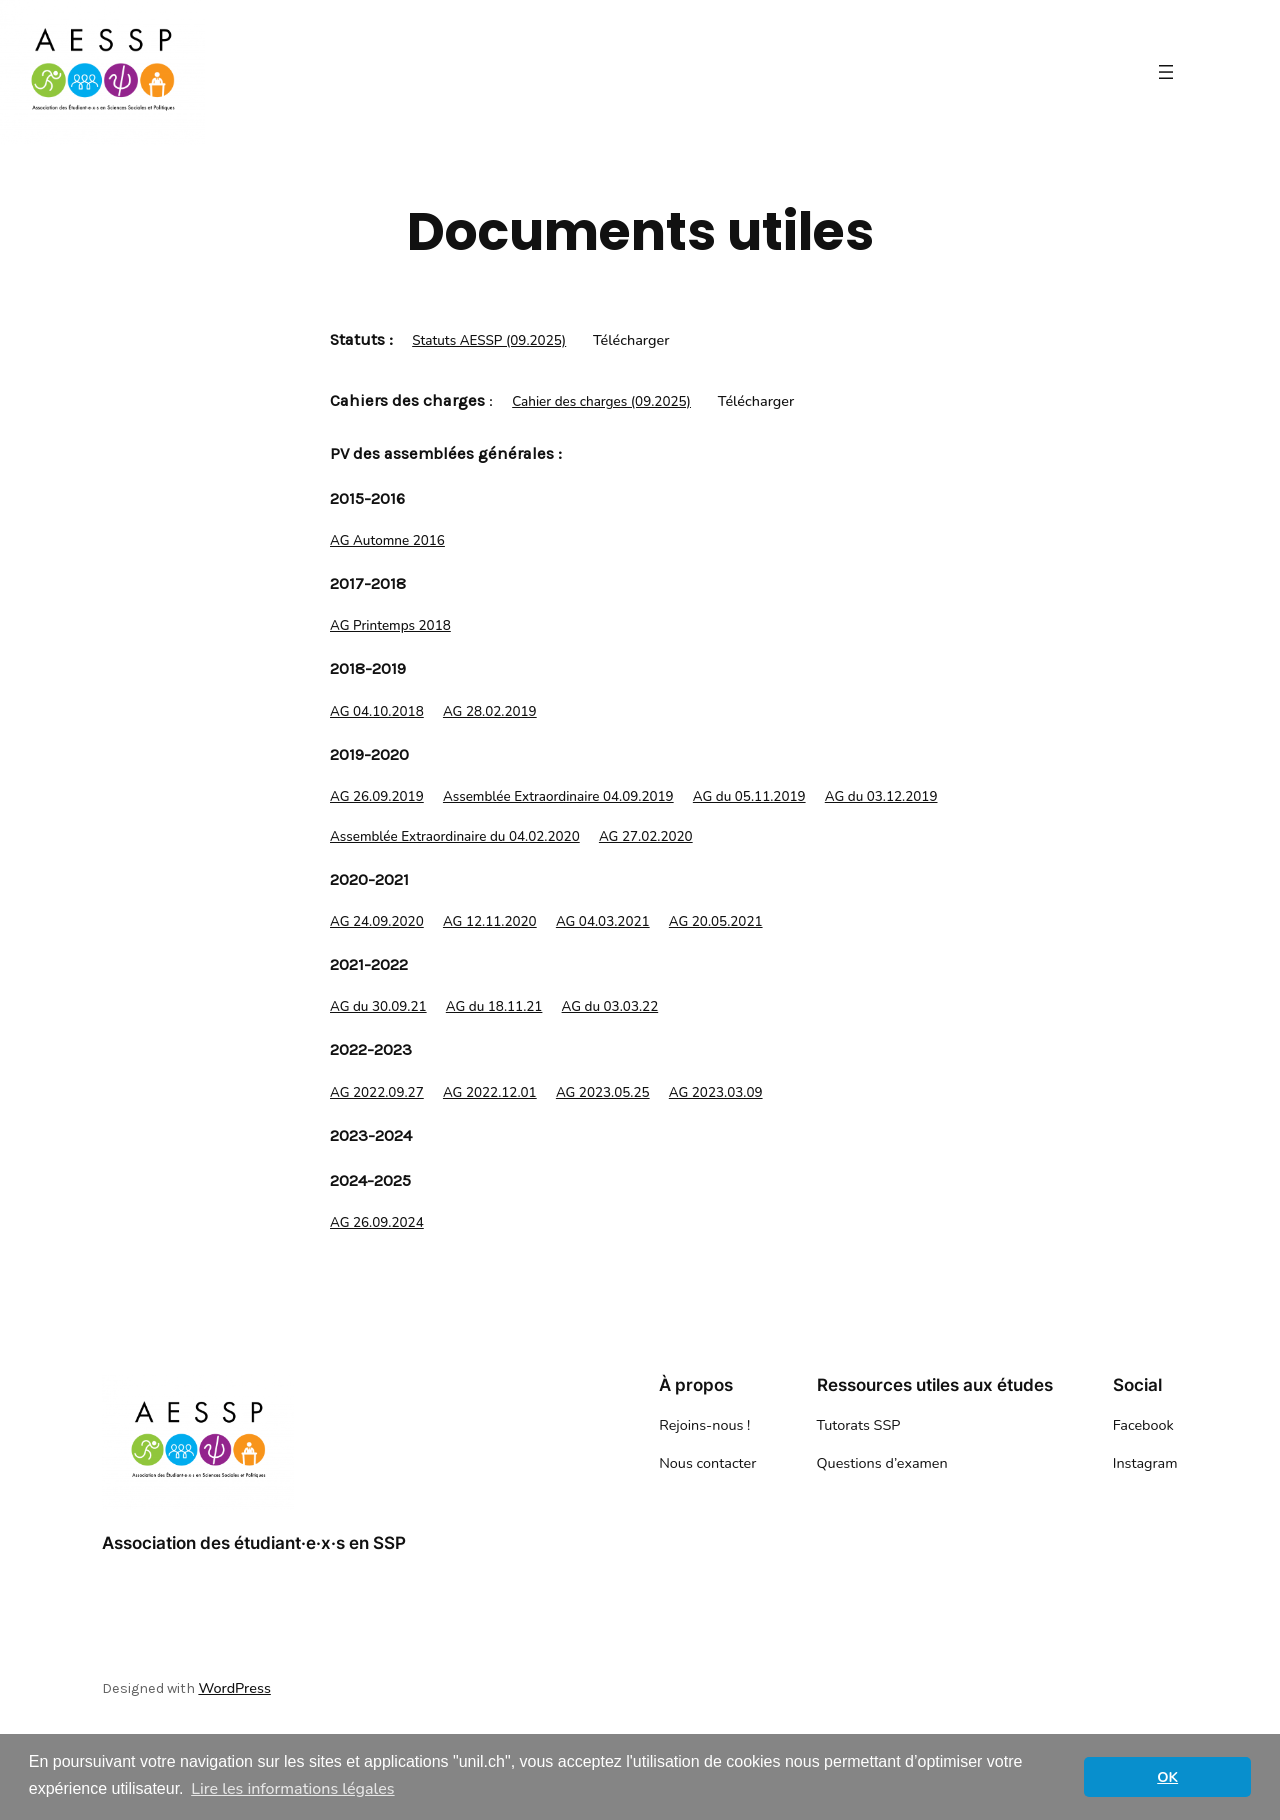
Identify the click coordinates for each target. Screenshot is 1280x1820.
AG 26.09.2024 (377, 1222)
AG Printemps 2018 (390, 625)
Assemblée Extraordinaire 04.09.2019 (558, 796)
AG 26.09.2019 (377, 796)
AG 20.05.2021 (716, 921)
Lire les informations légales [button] (292, 1789)
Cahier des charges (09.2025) (601, 401)
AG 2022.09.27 (377, 1092)
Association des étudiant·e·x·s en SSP (254, 1543)
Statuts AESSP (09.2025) (489, 340)
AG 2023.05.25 (603, 1092)
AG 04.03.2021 (603, 921)
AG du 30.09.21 (378, 1006)
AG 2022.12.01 (490, 1092)
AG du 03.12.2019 (881, 796)
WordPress (234, 1688)
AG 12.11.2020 (490, 921)
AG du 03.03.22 (610, 1006)
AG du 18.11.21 (494, 1006)
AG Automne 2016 (387, 540)
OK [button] (1167, 1777)
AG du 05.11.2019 (749, 796)
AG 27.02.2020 (646, 836)
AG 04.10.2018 (377, 711)
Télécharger (631, 340)
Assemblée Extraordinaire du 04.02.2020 (455, 836)
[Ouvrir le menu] (1166, 72)
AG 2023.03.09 (716, 1092)
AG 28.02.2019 (490, 711)
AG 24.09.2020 (377, 921)
